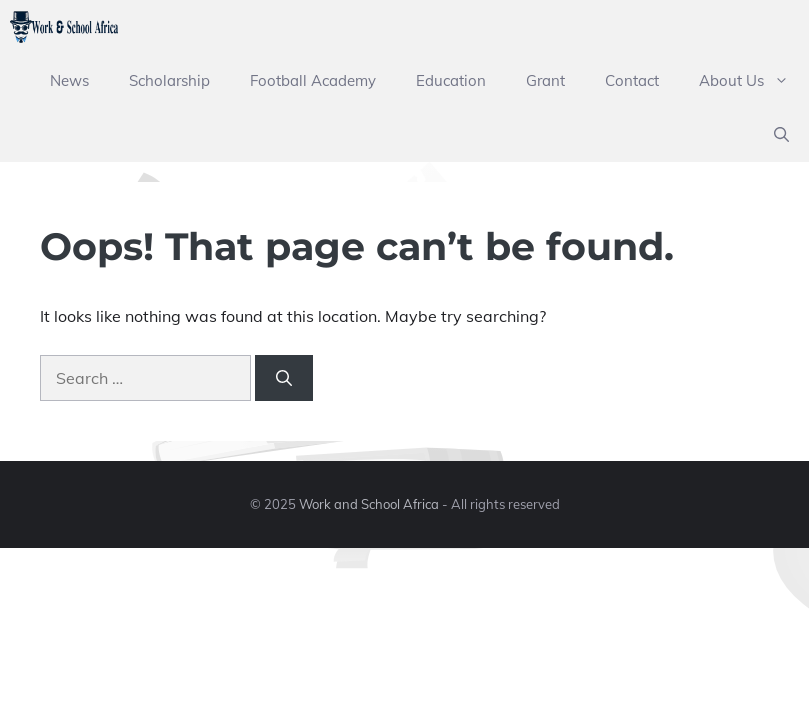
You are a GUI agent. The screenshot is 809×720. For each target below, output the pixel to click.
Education (451, 80)
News (69, 80)
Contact (632, 80)
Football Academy (313, 80)
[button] (781, 135)
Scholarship (169, 80)
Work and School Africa (369, 504)
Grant (545, 80)
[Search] (284, 378)
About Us (754, 81)
